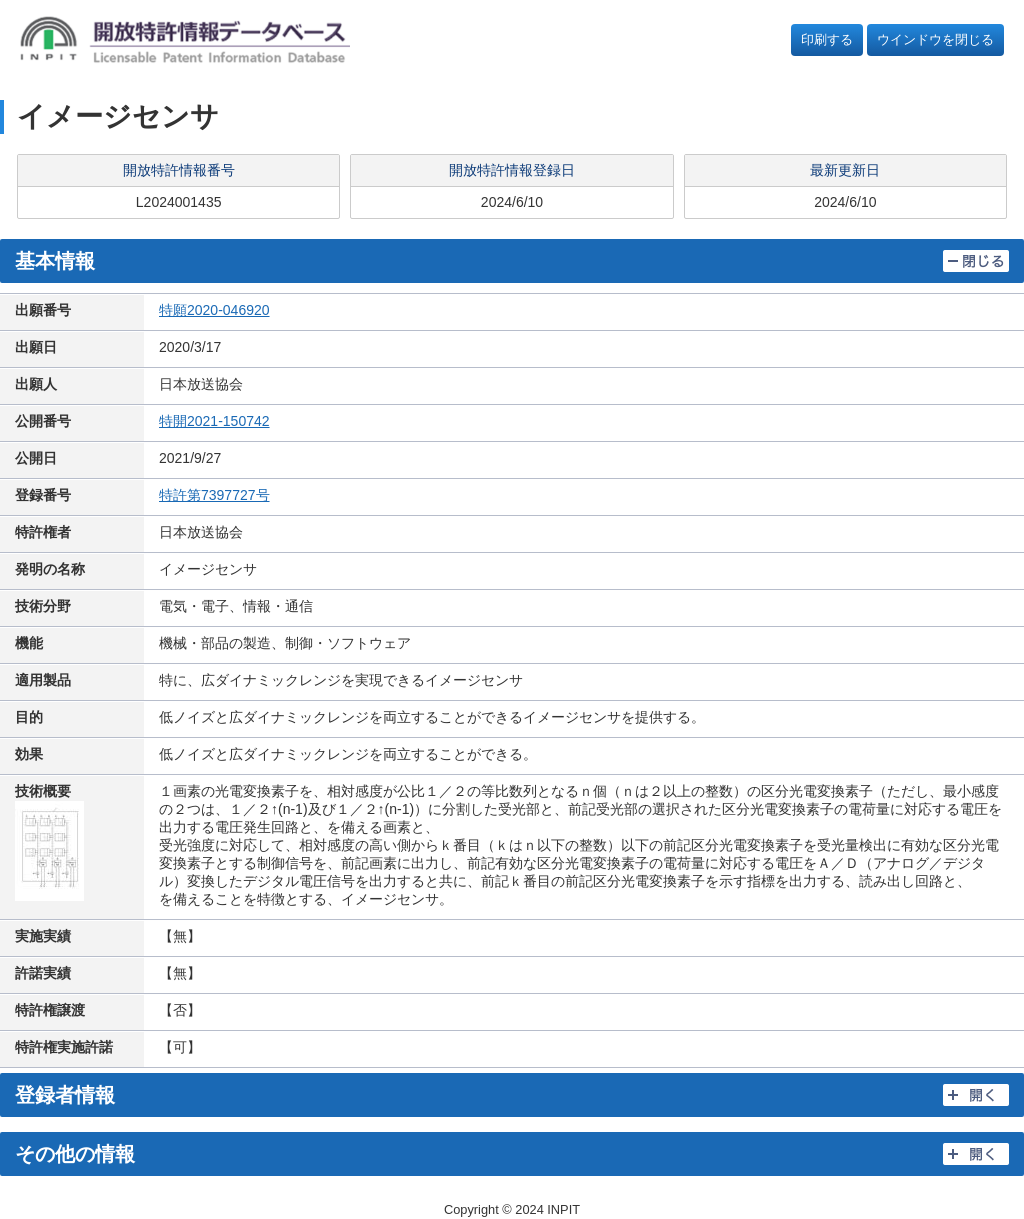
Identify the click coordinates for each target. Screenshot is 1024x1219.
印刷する (827, 39)
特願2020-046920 (214, 310)
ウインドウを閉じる (935, 39)
